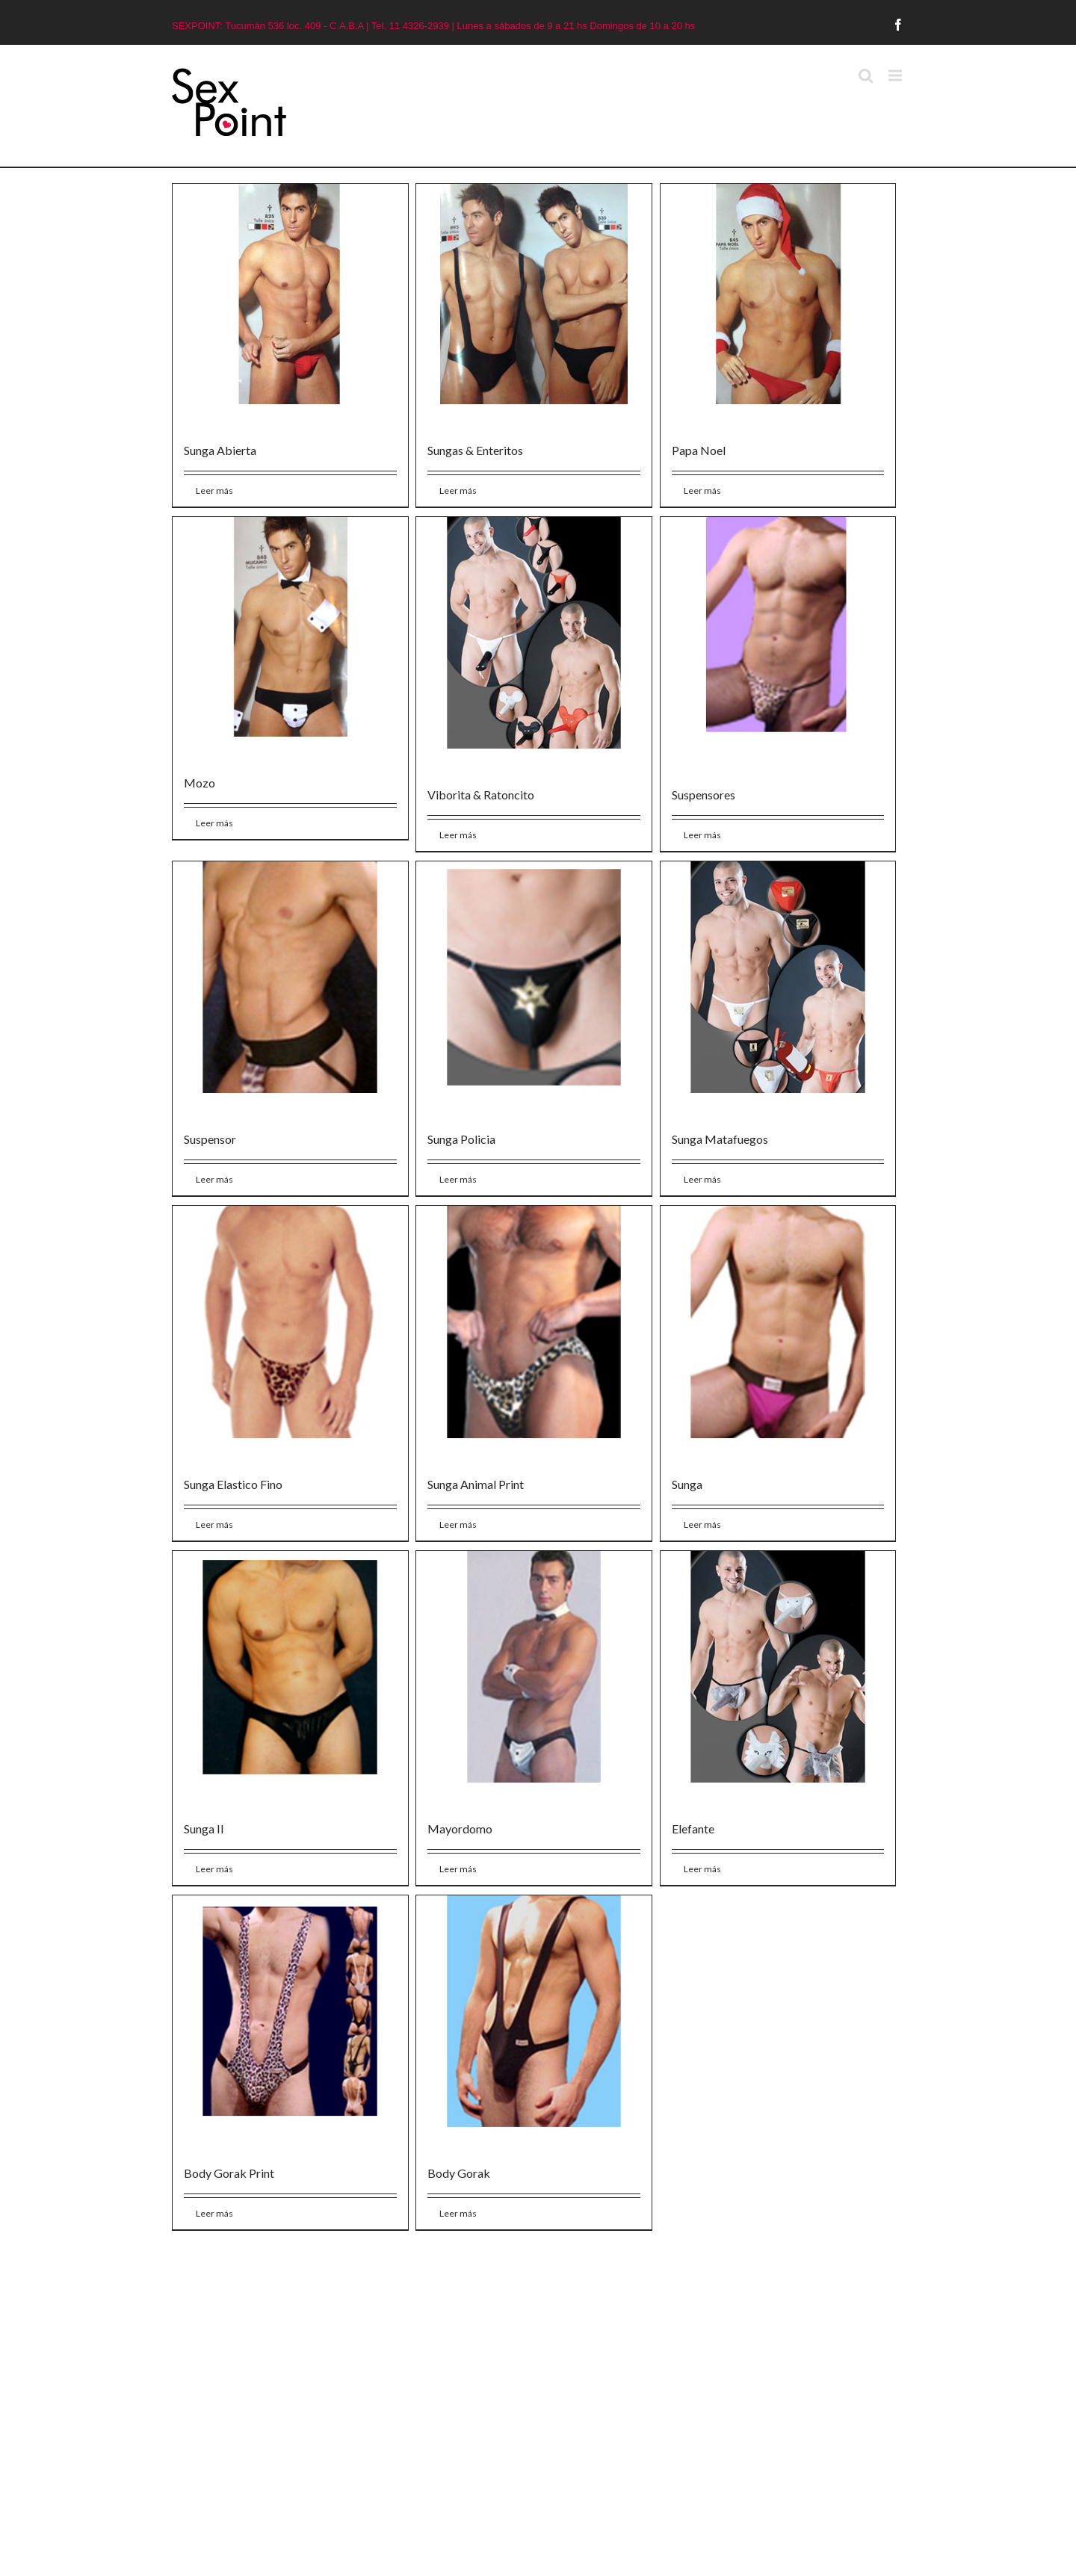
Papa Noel (699, 450)
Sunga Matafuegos (720, 1139)
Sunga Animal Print (475, 1484)
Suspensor (210, 1139)
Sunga (687, 1484)
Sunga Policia (461, 1139)
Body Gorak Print (229, 2173)
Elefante (693, 1828)
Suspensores (703, 794)
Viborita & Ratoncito (480, 794)
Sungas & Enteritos (475, 450)
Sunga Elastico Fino (233, 1484)
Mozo (199, 782)
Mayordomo (459, 1828)
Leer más (214, 490)
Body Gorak (458, 2173)
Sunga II (204, 1828)
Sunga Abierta (220, 450)
